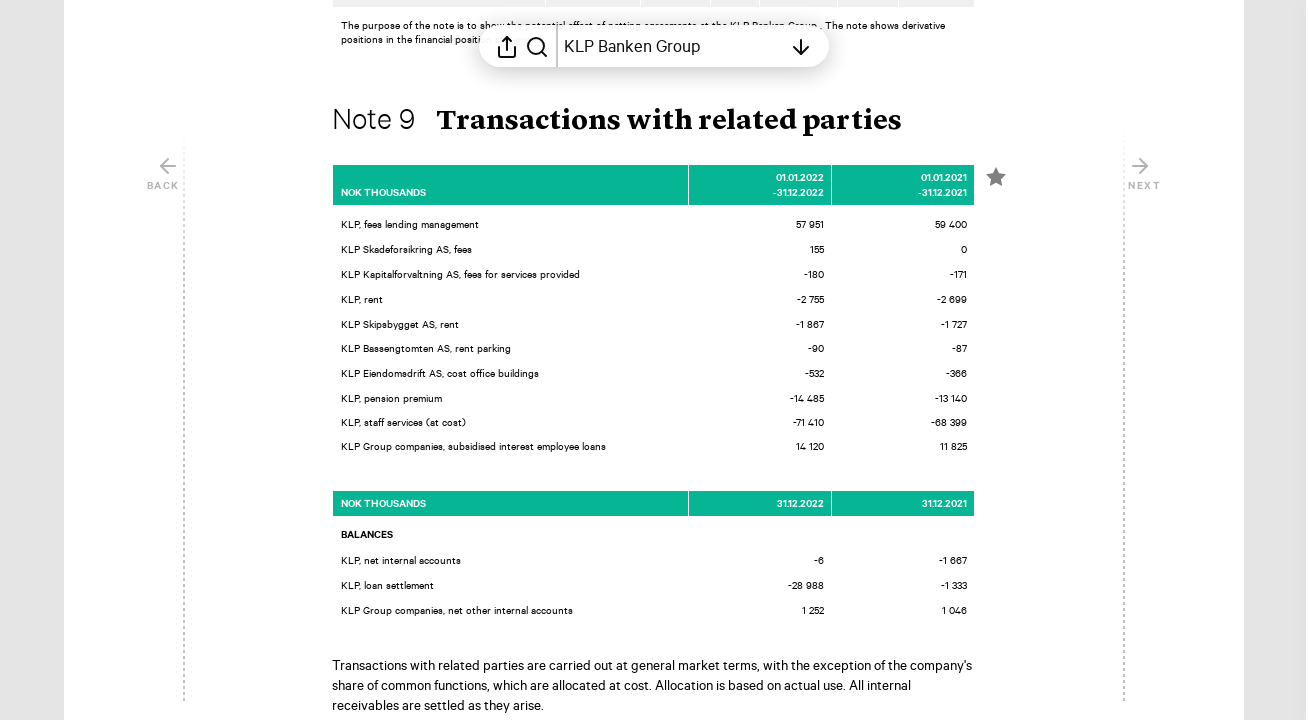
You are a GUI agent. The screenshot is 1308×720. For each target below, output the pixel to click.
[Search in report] (537, 46)
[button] (633, 138)
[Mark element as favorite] (996, 193)
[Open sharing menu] (507, 46)
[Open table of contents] (673, 46)
